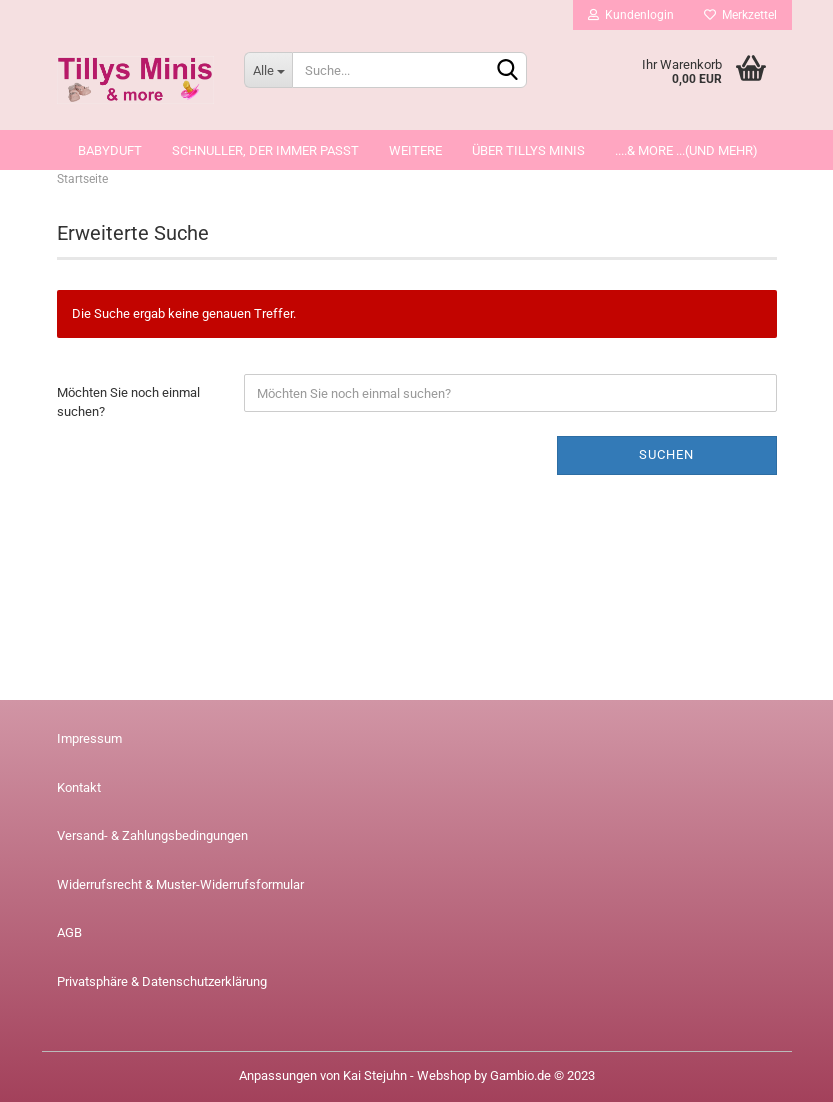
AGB (69, 932)
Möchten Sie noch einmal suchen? (128, 402)
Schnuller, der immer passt (265, 150)
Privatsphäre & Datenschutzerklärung (162, 981)
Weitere (415, 150)
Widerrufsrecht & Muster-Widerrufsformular (180, 884)
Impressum (89, 738)
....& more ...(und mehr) (686, 150)
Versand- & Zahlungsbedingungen (152, 835)
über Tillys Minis (528, 150)
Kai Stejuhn (375, 1075)
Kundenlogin (631, 15)
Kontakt (79, 787)
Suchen (666, 454)
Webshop (444, 1075)
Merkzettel (740, 15)
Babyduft (110, 150)
